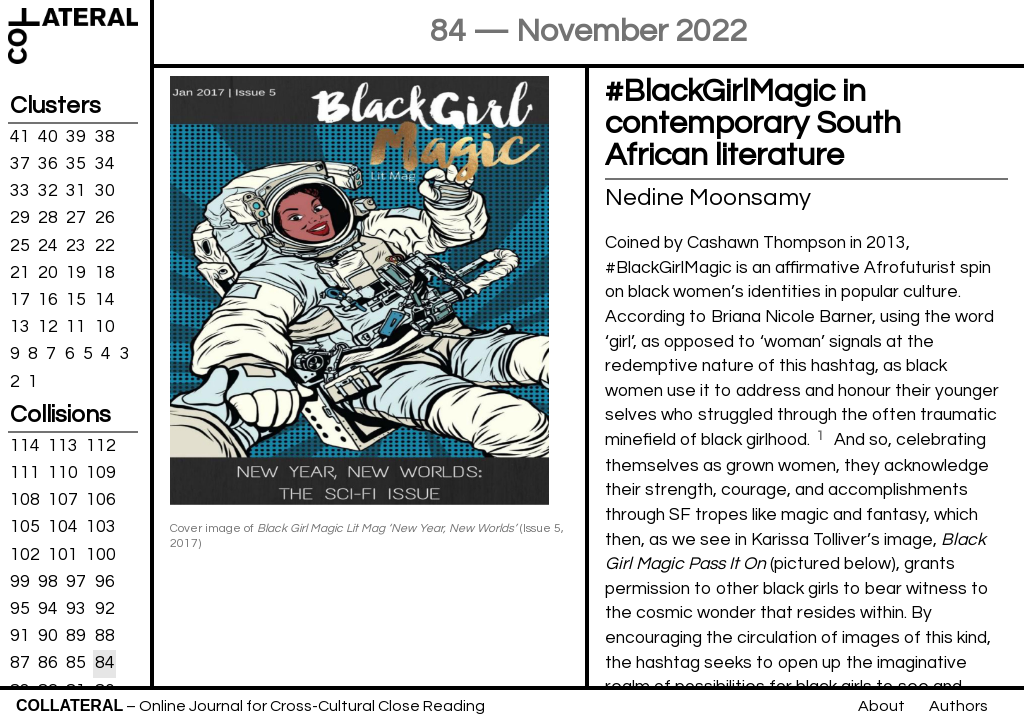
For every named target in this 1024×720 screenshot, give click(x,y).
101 (63, 554)
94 (48, 609)
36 (48, 164)
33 (20, 191)
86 (48, 663)
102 (25, 554)
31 (76, 191)
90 (48, 636)
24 (48, 245)
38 (105, 137)
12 (48, 327)
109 (101, 473)
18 (105, 273)
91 (20, 636)
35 (76, 164)
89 (76, 636)
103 (101, 527)
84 (105, 663)
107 (63, 500)
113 (63, 446)
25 (20, 245)
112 (101, 446)
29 (20, 218)
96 (105, 582)
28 (48, 218)
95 (20, 609)
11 (76, 327)
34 (105, 164)
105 (25, 527)
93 (76, 609)
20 (48, 273)
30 (105, 191)
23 (76, 245)
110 (63, 473)
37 (20, 164)
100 (101, 554)
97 (76, 582)
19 (76, 273)
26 (105, 218)
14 (105, 300)
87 (20, 663)
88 (105, 636)
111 (25, 473)
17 (20, 300)
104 (63, 527)
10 (105, 327)
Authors (958, 706)
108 (25, 500)
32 (48, 191)
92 (105, 609)
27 (76, 218)
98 (48, 582)
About (881, 706)
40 (48, 137)
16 (48, 300)
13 (20, 327)
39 (76, 137)
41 (20, 137)
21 (20, 273)
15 (76, 300)
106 (101, 500)
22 (105, 245)
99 (20, 582)
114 (25, 446)
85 (76, 663)
